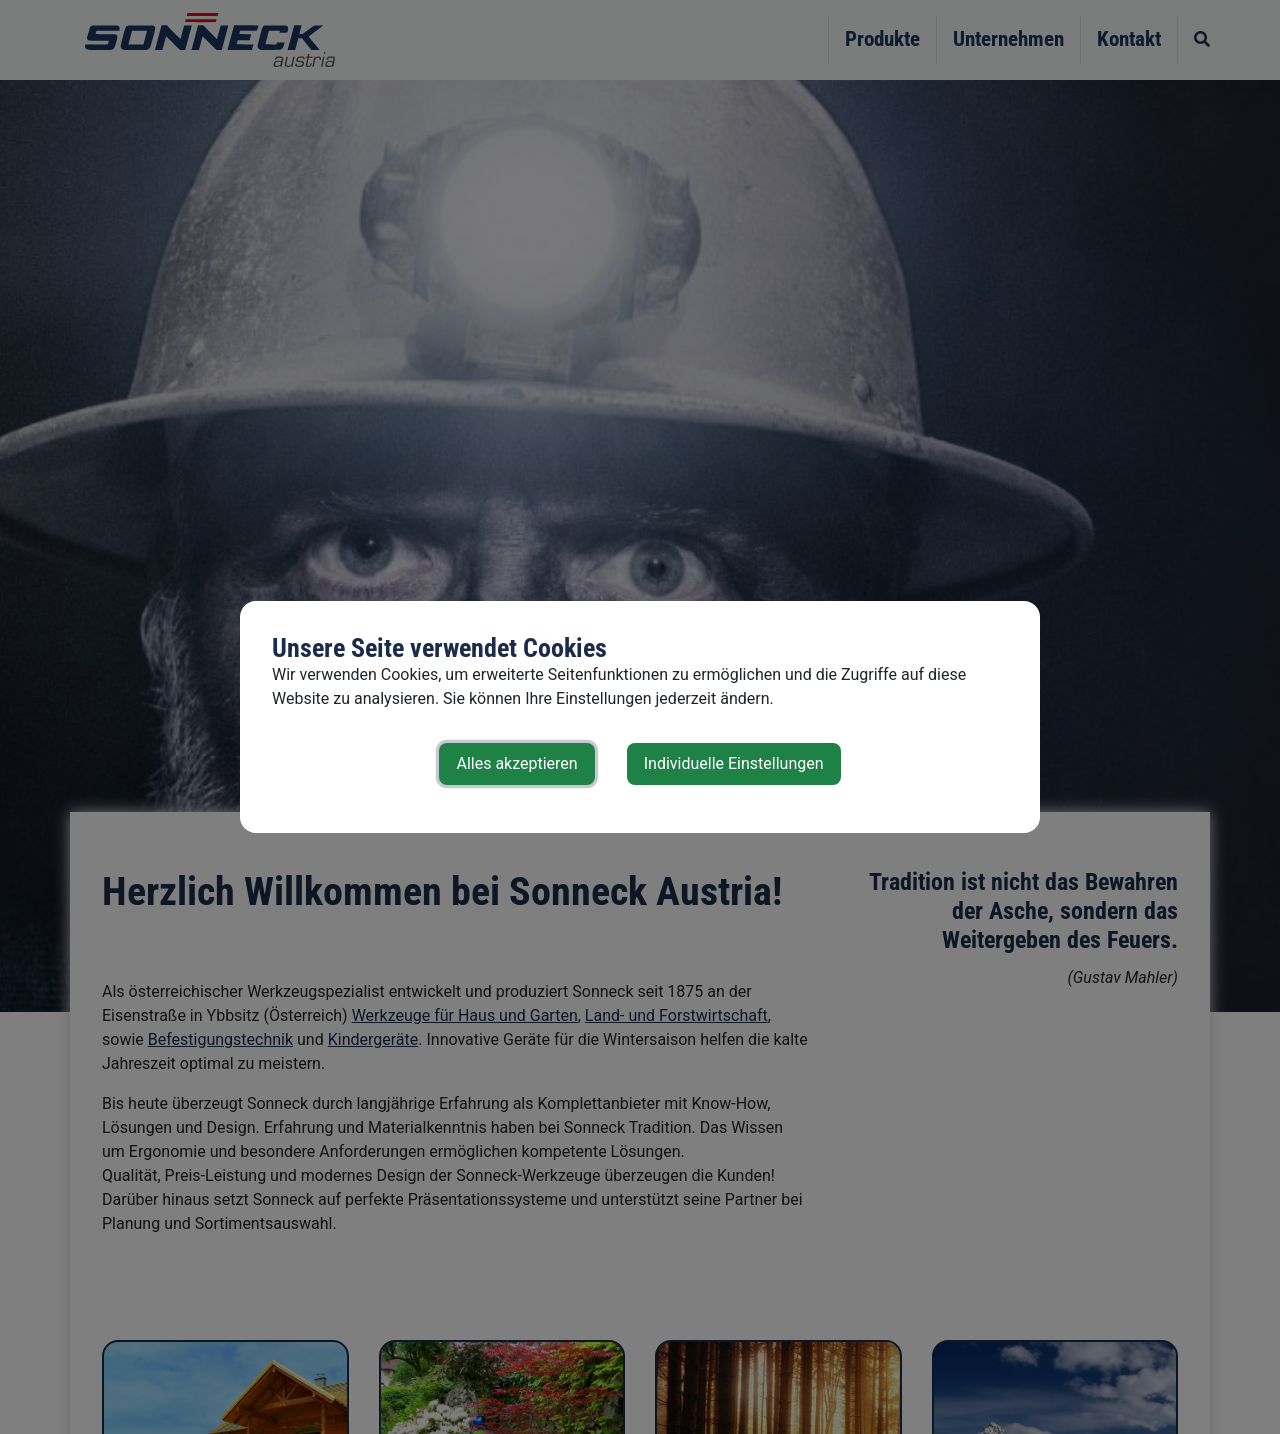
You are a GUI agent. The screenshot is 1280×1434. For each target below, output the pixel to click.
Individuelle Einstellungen (734, 763)
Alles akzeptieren (516, 763)
